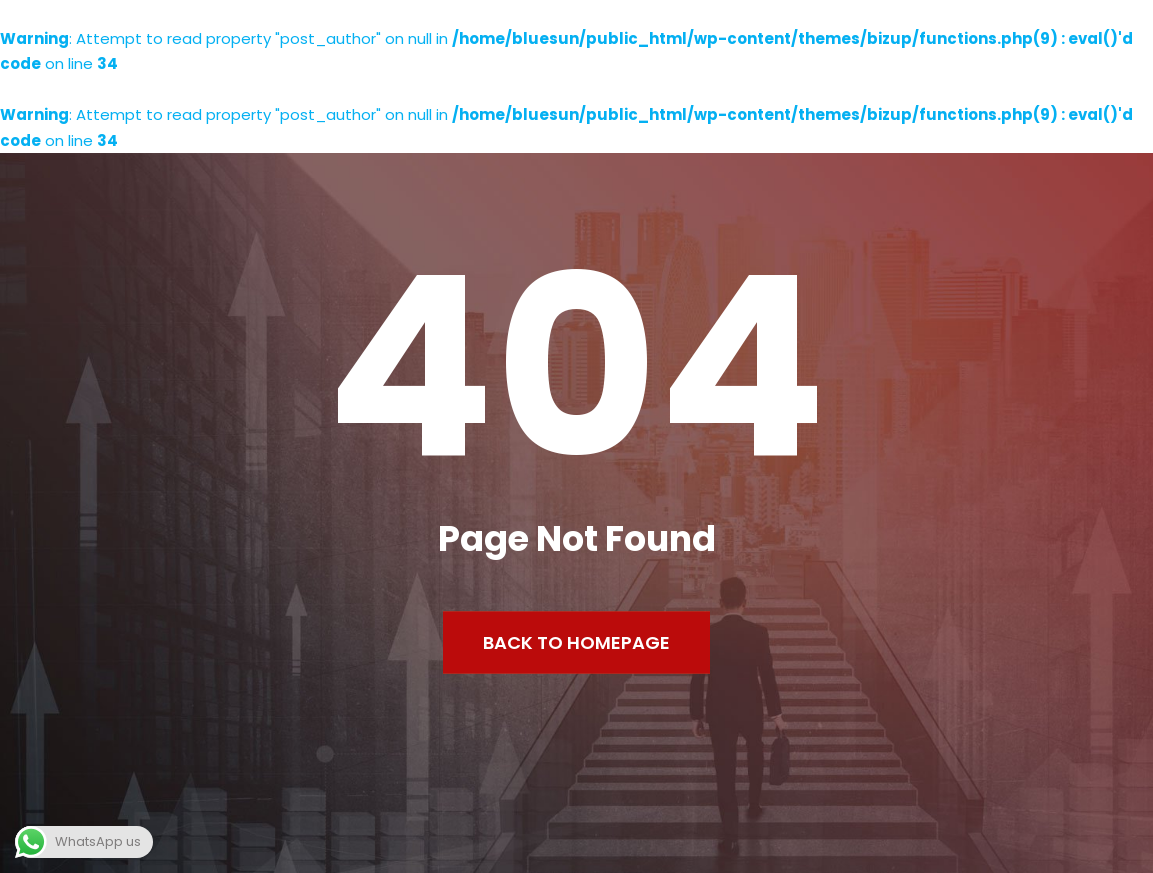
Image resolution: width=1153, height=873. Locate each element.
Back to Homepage (576, 641)
